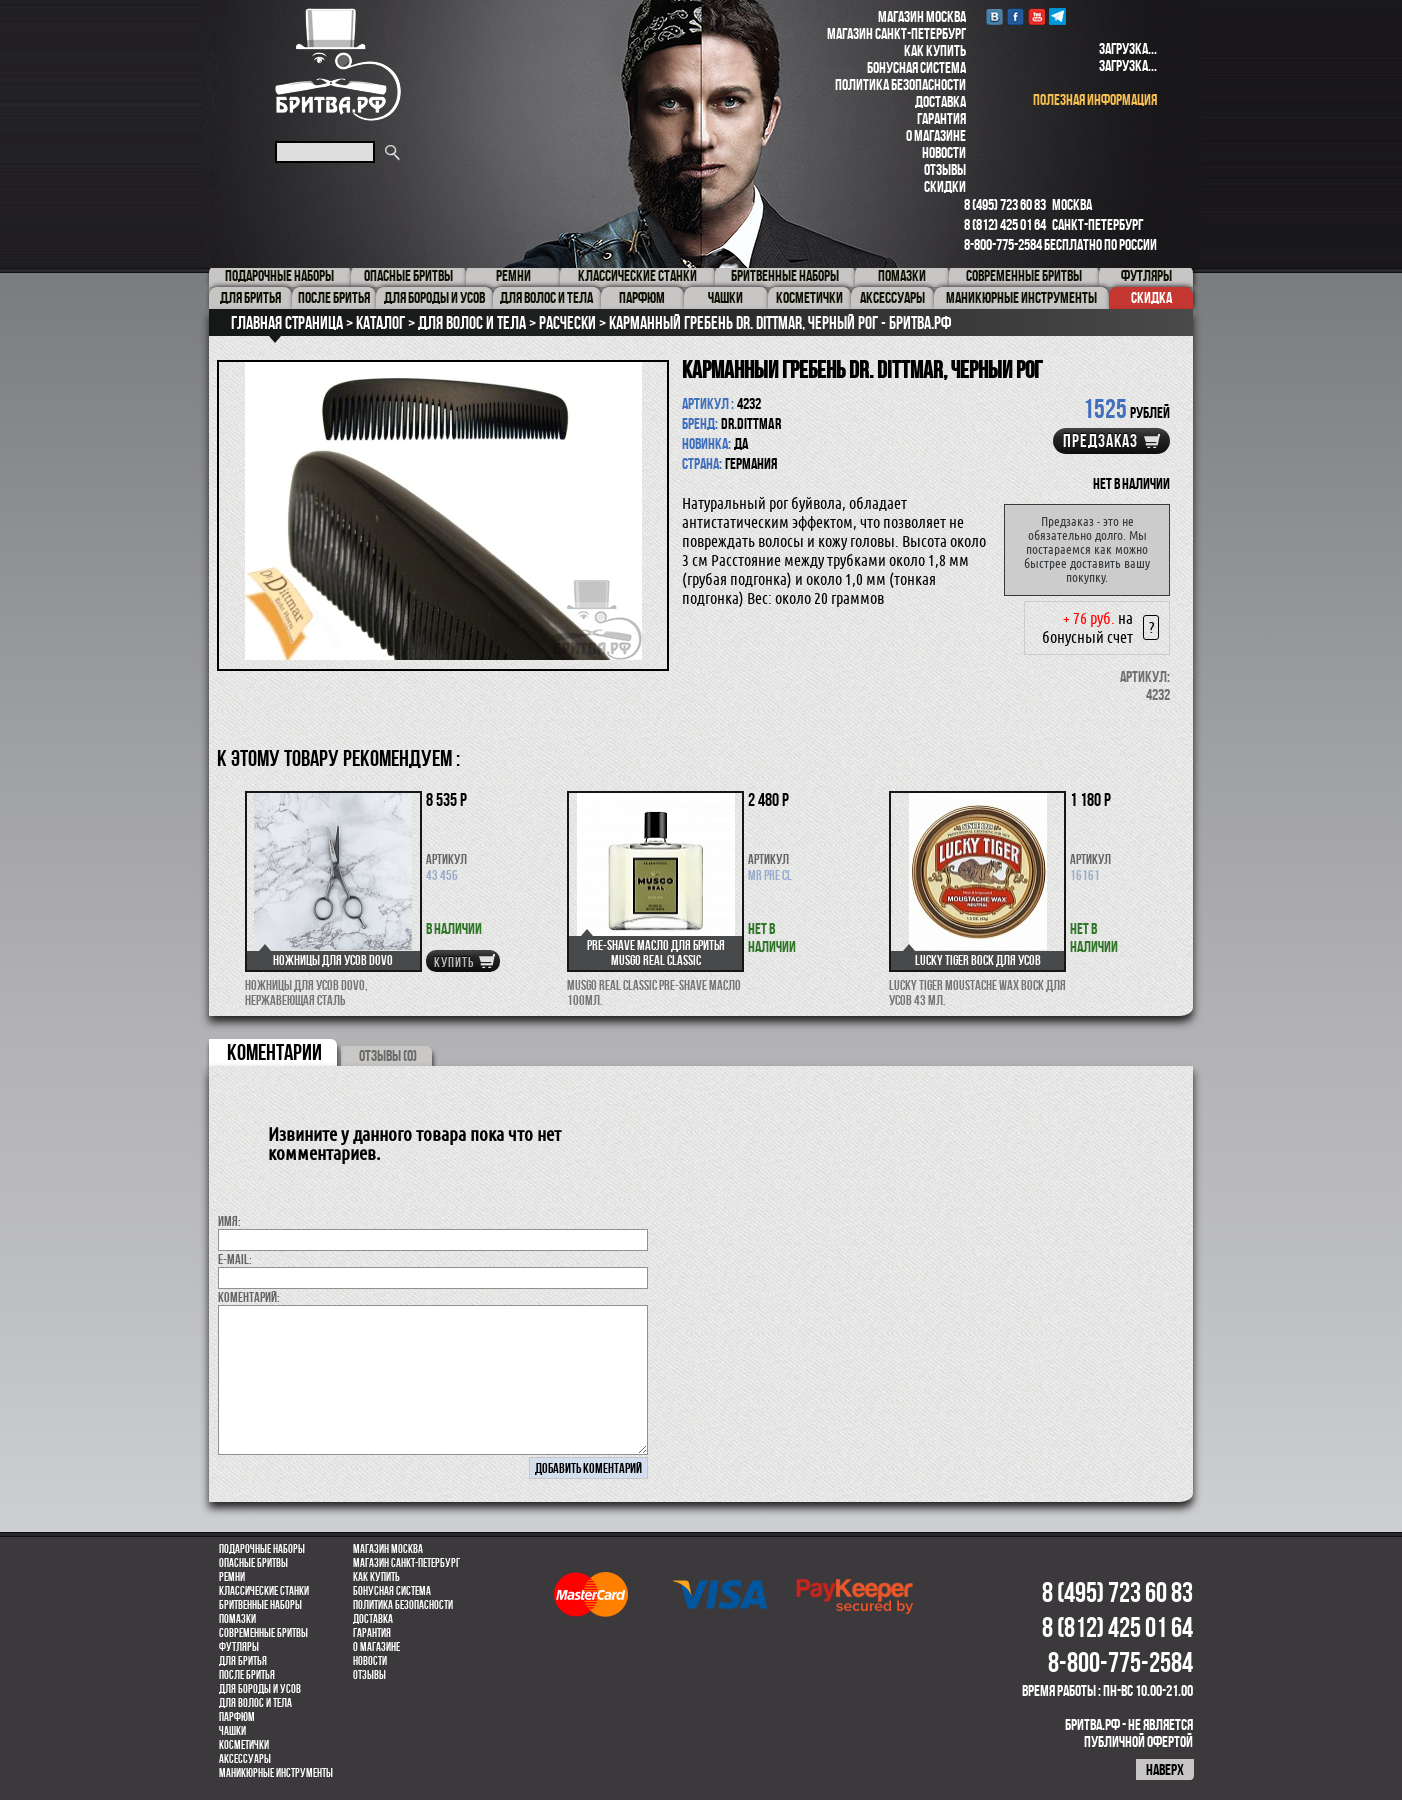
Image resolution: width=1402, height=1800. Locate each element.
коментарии (274, 1052)
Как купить (935, 50)
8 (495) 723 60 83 (1005, 204)
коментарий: (249, 1297)
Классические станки (264, 1591)
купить (454, 962)
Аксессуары (245, 1759)
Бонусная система (916, 67)
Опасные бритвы (253, 1563)
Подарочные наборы (262, 1549)
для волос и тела (255, 1703)
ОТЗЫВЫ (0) (388, 1055)
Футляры (239, 1647)
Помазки (237, 1619)
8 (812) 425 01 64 (1005, 224)
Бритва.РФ (338, 64)
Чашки (232, 1731)
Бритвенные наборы (260, 1605)
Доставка (940, 101)
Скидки (945, 186)
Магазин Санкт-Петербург (896, 33)
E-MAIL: (235, 1259)
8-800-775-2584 (1003, 244)
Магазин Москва (922, 16)
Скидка (1151, 297)
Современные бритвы (263, 1633)
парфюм (237, 1717)
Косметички (244, 1745)
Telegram (1057, 16)
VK (994, 16)
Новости (944, 152)
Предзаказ (1100, 441)
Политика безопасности (900, 84)
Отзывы (945, 169)
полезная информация (1095, 99)
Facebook (1015, 16)
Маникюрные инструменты (276, 1773)
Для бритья (243, 1661)
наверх (1165, 1769)
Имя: (229, 1221)
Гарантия (941, 118)
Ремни (232, 1577)
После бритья (247, 1675)
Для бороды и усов (260, 1689)
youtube (1036, 16)
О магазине (936, 135)
